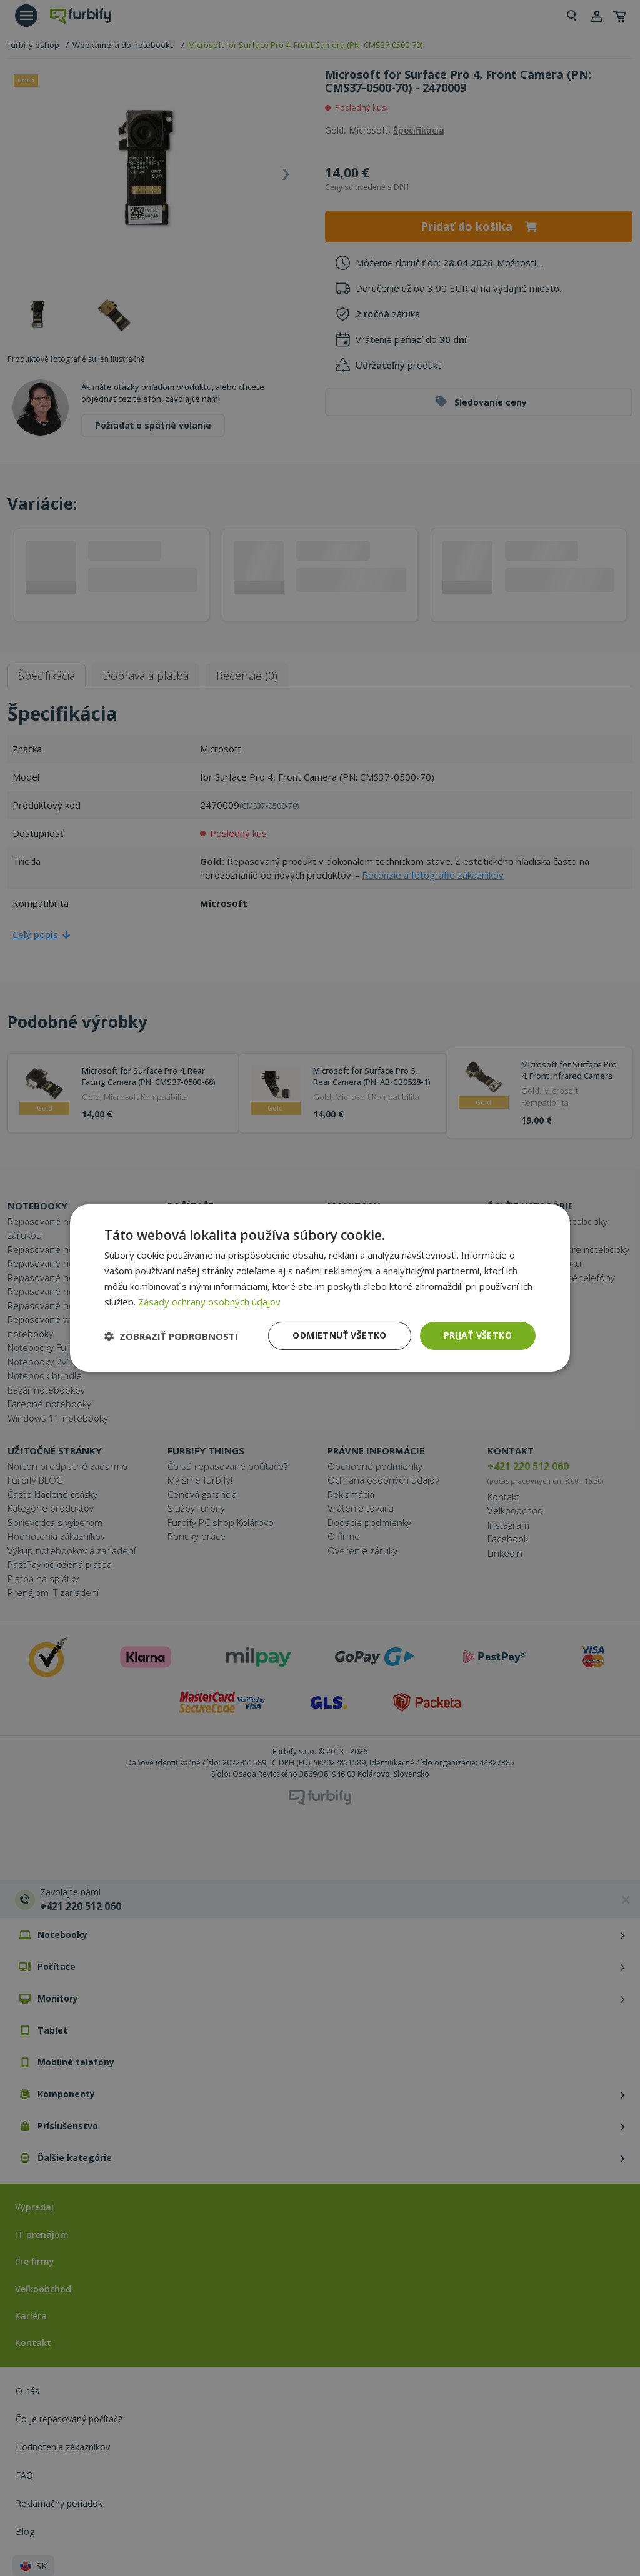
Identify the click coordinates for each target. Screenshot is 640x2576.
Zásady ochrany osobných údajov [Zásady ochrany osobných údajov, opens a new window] (209, 1301)
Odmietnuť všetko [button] (339, 1335)
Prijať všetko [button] (478, 1335)
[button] (171, 1336)
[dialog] (320, 1288)
